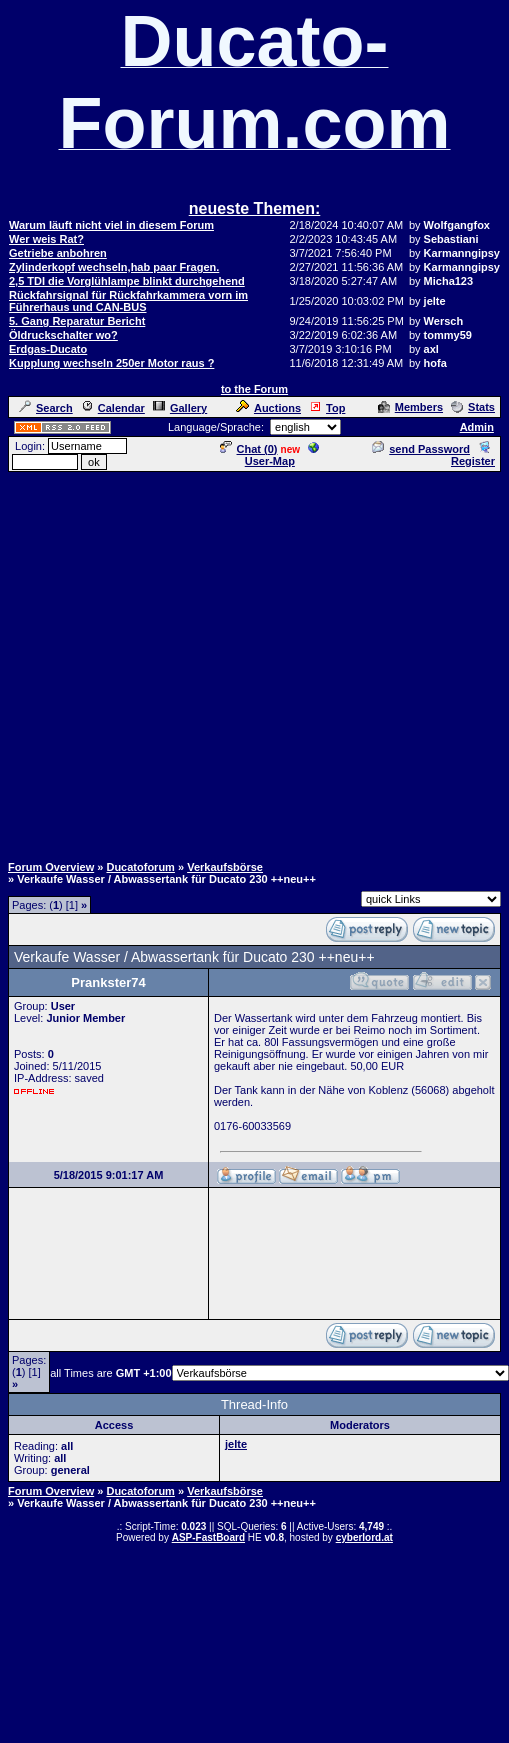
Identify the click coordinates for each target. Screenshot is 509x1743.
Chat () (249, 449)
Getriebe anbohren (58, 253)
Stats (473, 407)
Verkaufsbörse (225, 867)
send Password (421, 449)
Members (410, 407)
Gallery (180, 408)
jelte (236, 1444)
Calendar (113, 408)
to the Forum (254, 389)
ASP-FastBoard (208, 1537)
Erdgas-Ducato (48, 349)
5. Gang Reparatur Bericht (77, 321)
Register (473, 455)
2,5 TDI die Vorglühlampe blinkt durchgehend (127, 281)
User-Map (282, 455)
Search (46, 408)
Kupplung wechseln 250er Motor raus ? (111, 363)
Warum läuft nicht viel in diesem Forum (111, 225)
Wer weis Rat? (46, 239)
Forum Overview (51, 867)
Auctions (268, 408)
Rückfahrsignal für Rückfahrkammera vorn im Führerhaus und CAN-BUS (128, 301)
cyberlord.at (364, 1537)
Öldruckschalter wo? (63, 335)
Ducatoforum (140, 867)
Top (327, 408)
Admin (477, 427)
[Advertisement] (250, 661)
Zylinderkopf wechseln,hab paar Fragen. (114, 267)
